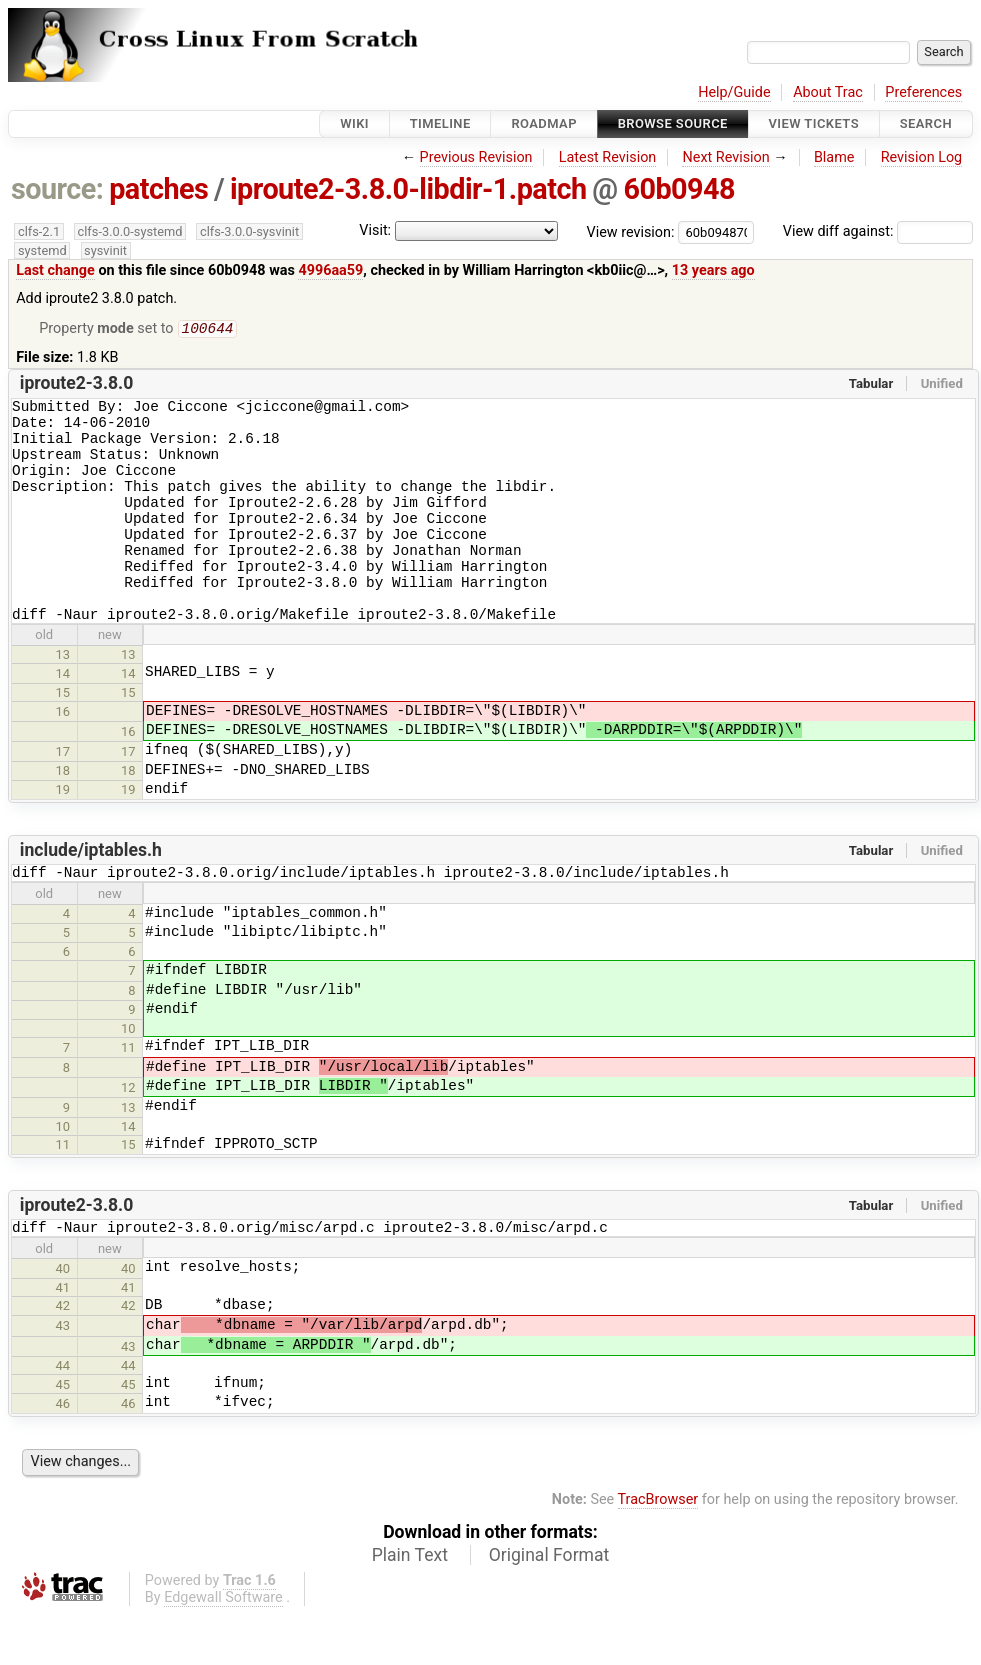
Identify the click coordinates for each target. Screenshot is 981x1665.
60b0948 (679, 189)
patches (158, 189)
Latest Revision (608, 157)
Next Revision (725, 157)
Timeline (440, 123)
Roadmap (544, 123)
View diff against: (878, 231)
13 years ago (713, 270)
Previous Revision (476, 157)
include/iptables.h (91, 894)
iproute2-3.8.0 (77, 385)
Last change (55, 270)
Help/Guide (734, 92)
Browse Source (673, 123)
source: (57, 189)
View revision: (631, 231)
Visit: (375, 230)
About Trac (828, 92)
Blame (834, 157)
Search (926, 123)
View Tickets (814, 123)
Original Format (549, 1605)
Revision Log (922, 157)
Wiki (354, 123)
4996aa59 (330, 270)
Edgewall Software (223, 1647)
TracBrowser (658, 1549)
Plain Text (410, 1605)
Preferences (923, 92)
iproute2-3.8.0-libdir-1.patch (408, 189)
